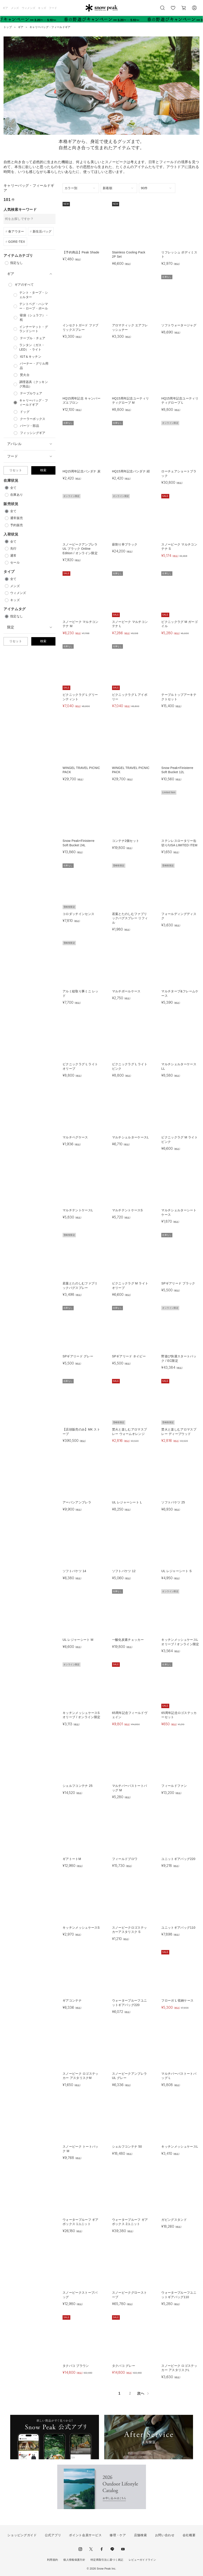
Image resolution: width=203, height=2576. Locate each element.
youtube (122, 2549)
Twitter (91, 2549)
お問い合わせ (165, 2535)
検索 (43, 470)
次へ (143, 2393)
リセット (15, 470)
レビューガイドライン (142, 2559)
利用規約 (52, 2559)
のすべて (24, 284)
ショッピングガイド (22, 2535)
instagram (80, 2549)
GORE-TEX (16, 241)
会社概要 (189, 2535)
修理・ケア (118, 2535)
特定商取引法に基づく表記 (107, 2559)
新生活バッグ (42, 231)
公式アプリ (53, 2535)
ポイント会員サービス (85, 2535)
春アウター (16, 231)
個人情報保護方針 (74, 2559)
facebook (101, 2549)
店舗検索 (140, 2535)
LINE (112, 2549)
